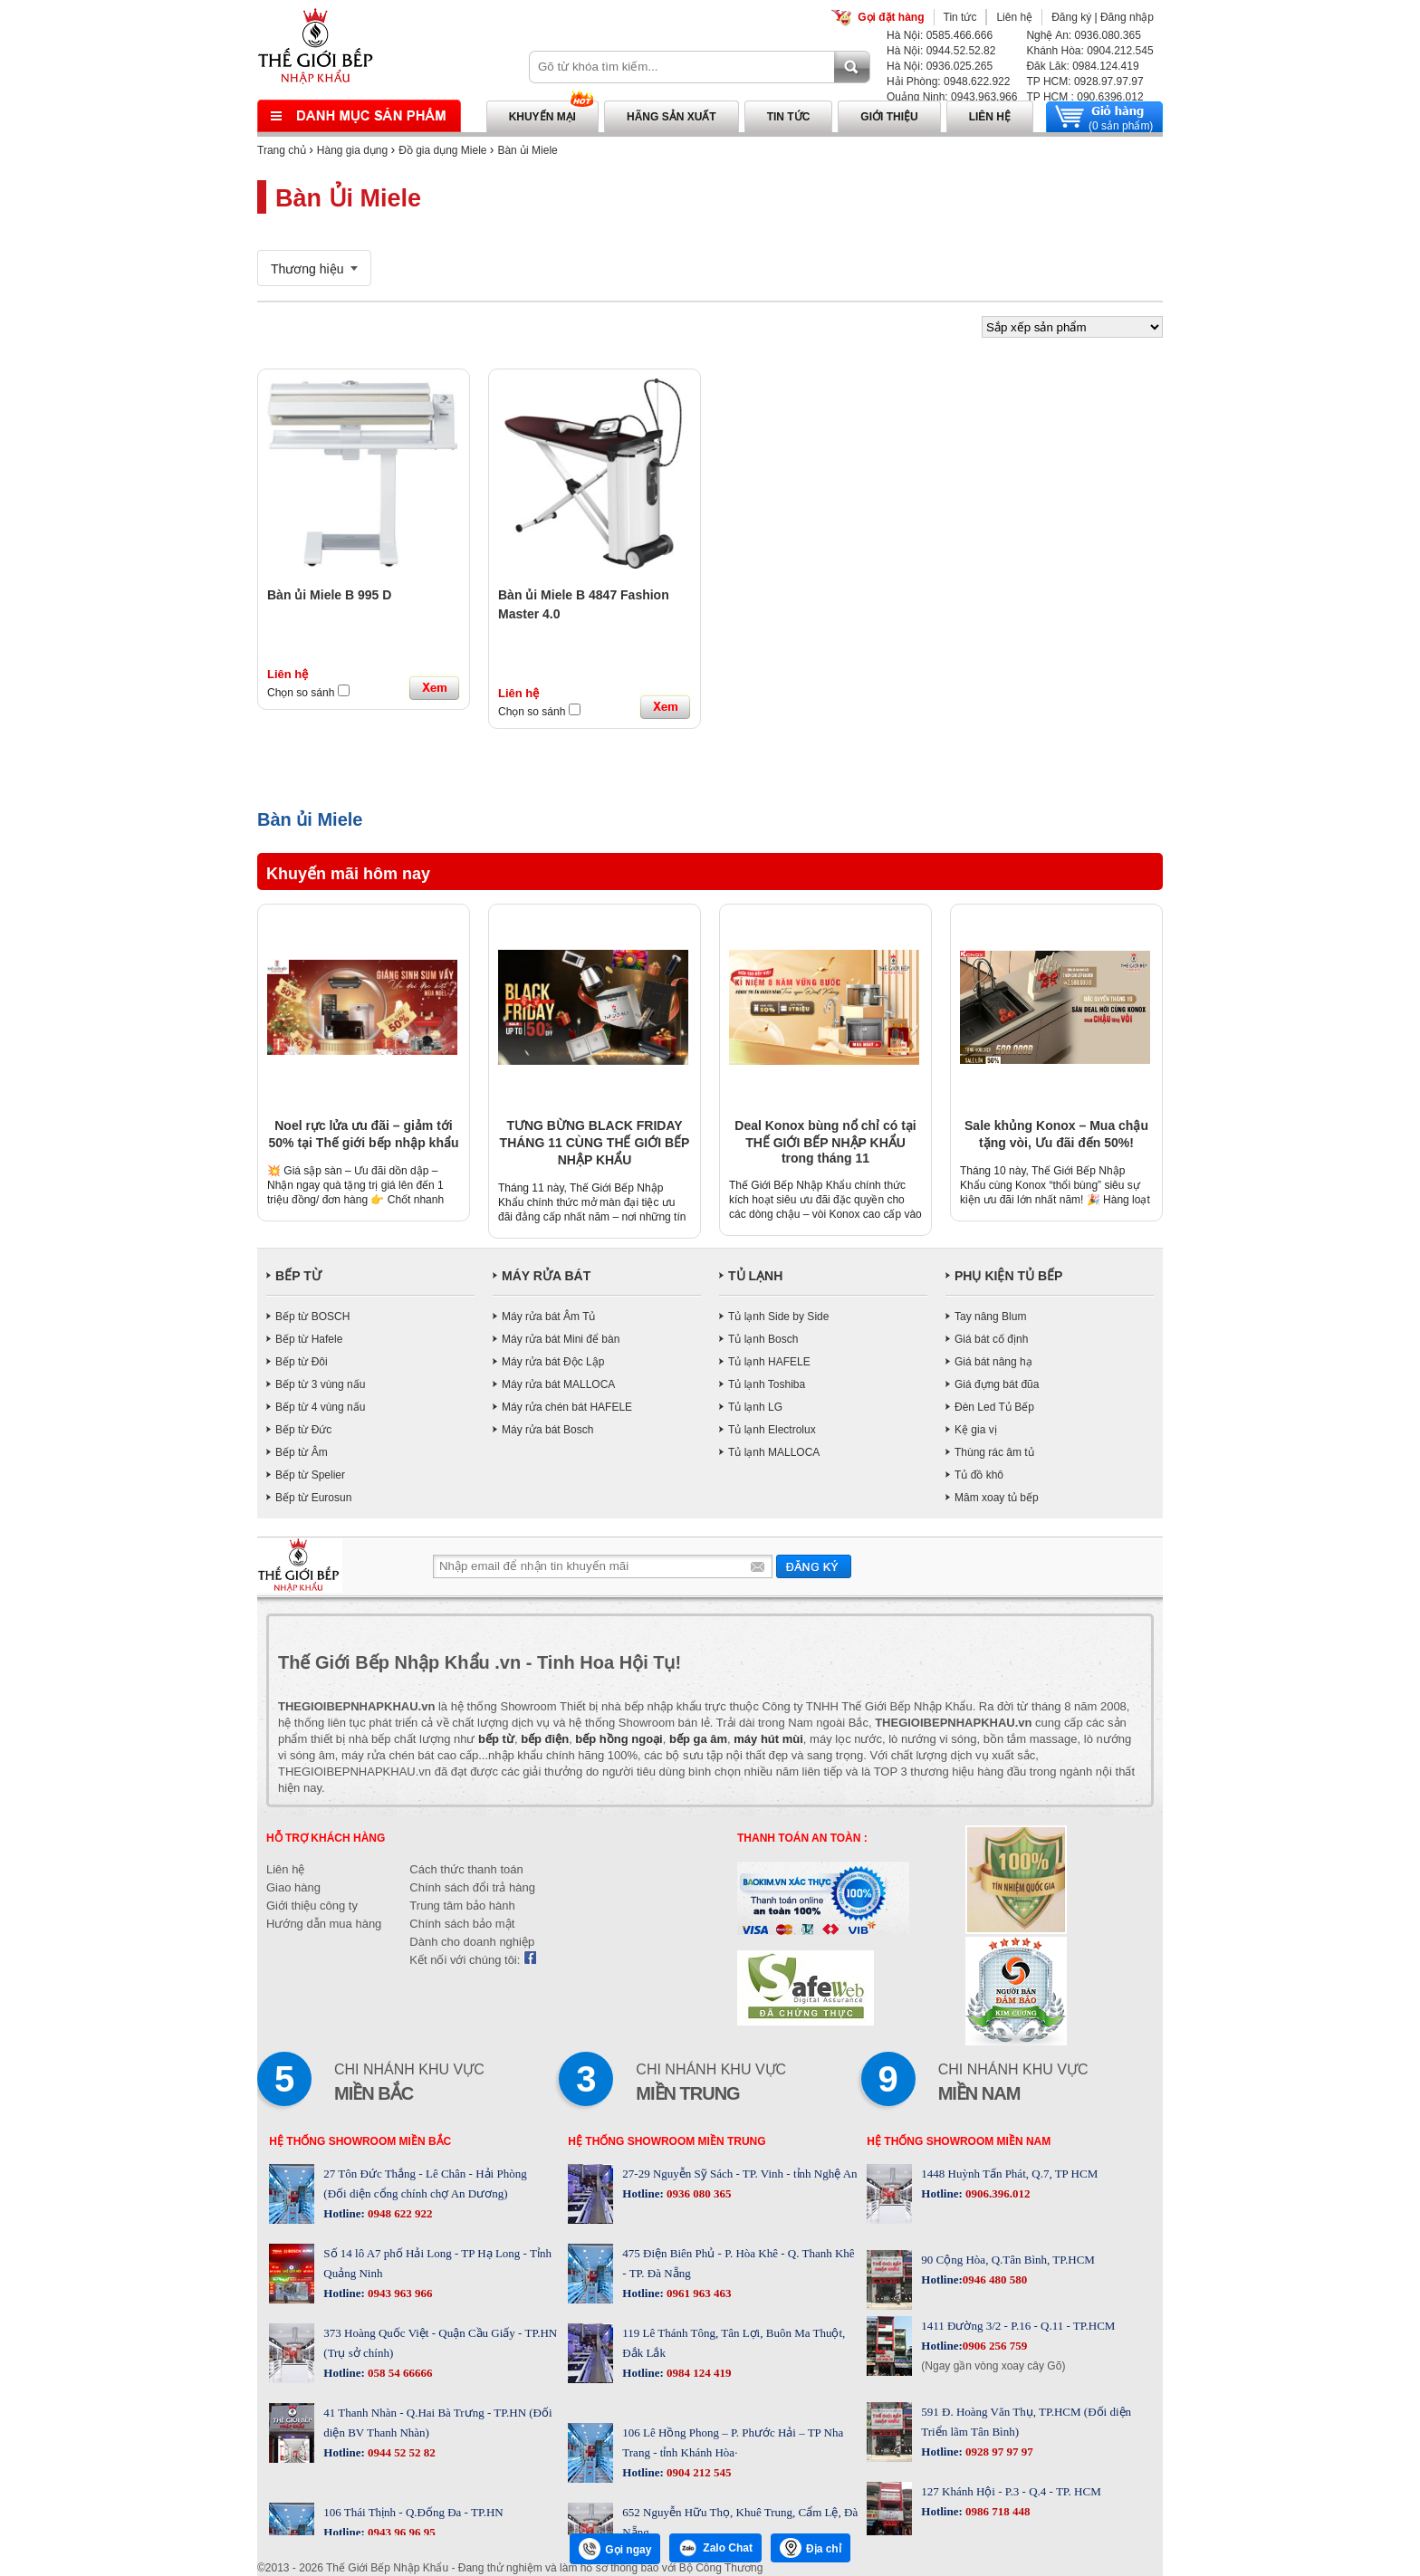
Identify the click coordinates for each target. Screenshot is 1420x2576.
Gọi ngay (615, 2549)
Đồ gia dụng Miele (442, 150)
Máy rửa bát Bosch (547, 1429)
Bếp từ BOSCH (312, 1316)
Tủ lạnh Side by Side (778, 1316)
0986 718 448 (997, 2511)
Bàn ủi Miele (527, 150)
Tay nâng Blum (990, 1316)
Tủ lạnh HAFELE (769, 1361)
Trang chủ (281, 150)
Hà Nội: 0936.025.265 (940, 66)
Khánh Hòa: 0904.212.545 (1089, 50)
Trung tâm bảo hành (461, 1905)
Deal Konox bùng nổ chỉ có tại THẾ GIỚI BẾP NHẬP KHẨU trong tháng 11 (825, 1141)
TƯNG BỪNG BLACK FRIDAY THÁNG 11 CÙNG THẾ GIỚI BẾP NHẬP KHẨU (595, 1142)
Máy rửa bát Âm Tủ (548, 1316)
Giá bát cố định (991, 1339)
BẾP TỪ (298, 1276)
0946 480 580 (995, 2279)
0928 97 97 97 (998, 2451)
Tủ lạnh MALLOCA (774, 1452)
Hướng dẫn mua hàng (323, 1923)
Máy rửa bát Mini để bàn (560, 1339)
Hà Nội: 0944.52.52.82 (941, 50)
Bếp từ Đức (303, 1429)
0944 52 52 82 (400, 2452)
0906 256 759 (995, 2345)
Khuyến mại (542, 116)
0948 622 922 (399, 2213)
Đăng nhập (1127, 17)
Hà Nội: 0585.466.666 (940, 35)
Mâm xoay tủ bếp (997, 1497)
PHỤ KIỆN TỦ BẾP (1008, 1276)
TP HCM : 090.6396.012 (1084, 97)
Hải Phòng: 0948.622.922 (948, 81)
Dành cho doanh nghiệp (471, 1942)
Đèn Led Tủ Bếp (994, 1407)
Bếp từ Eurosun (313, 1497)
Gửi (813, 1566)
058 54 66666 (399, 2373)
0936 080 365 (698, 2193)
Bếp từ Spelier (310, 1475)
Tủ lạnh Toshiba (766, 1384)
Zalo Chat (715, 2548)
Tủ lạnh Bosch (763, 1339)
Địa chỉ (810, 2548)
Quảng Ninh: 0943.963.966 (952, 97)
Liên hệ (1014, 17)
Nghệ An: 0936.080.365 (1083, 35)
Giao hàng (293, 1887)
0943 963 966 (399, 2293)
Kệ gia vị (976, 1429)
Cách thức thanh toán (466, 1869)
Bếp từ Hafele (308, 1339)
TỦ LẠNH (755, 1276)
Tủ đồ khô (979, 1475)
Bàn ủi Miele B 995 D (329, 595)
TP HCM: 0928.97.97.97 (1084, 81)
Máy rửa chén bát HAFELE (567, 1407)
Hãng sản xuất (671, 116)
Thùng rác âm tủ (994, 1452)
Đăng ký (1071, 17)
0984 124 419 (698, 2373)
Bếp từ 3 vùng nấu (320, 1384)
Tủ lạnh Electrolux (772, 1429)
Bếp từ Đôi (301, 1361)
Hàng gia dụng (352, 150)
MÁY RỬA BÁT (546, 1276)
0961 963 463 (698, 2293)
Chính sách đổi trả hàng (472, 1887)
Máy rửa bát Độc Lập (553, 1361)
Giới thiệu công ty (312, 1905)
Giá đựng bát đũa (997, 1384)
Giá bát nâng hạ (993, 1361)
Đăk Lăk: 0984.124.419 (1082, 66)
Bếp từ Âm (301, 1452)
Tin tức (960, 17)
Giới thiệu (888, 116)
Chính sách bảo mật (461, 1923)
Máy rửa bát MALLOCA (558, 1384)
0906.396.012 (997, 2193)
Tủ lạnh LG (755, 1407)
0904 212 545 (698, 2472)
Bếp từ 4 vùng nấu (320, 1407)
